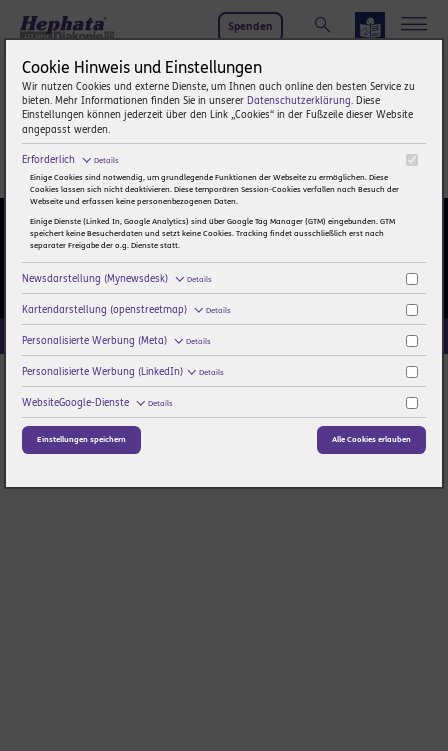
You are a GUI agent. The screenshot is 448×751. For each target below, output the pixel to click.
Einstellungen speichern (81, 439)
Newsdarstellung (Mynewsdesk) (116, 279)
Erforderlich (70, 160)
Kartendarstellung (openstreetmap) (126, 310)
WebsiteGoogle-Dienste (97, 403)
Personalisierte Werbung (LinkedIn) (122, 372)
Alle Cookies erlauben (371, 439)
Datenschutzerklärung (299, 101)
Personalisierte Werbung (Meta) (116, 341)
